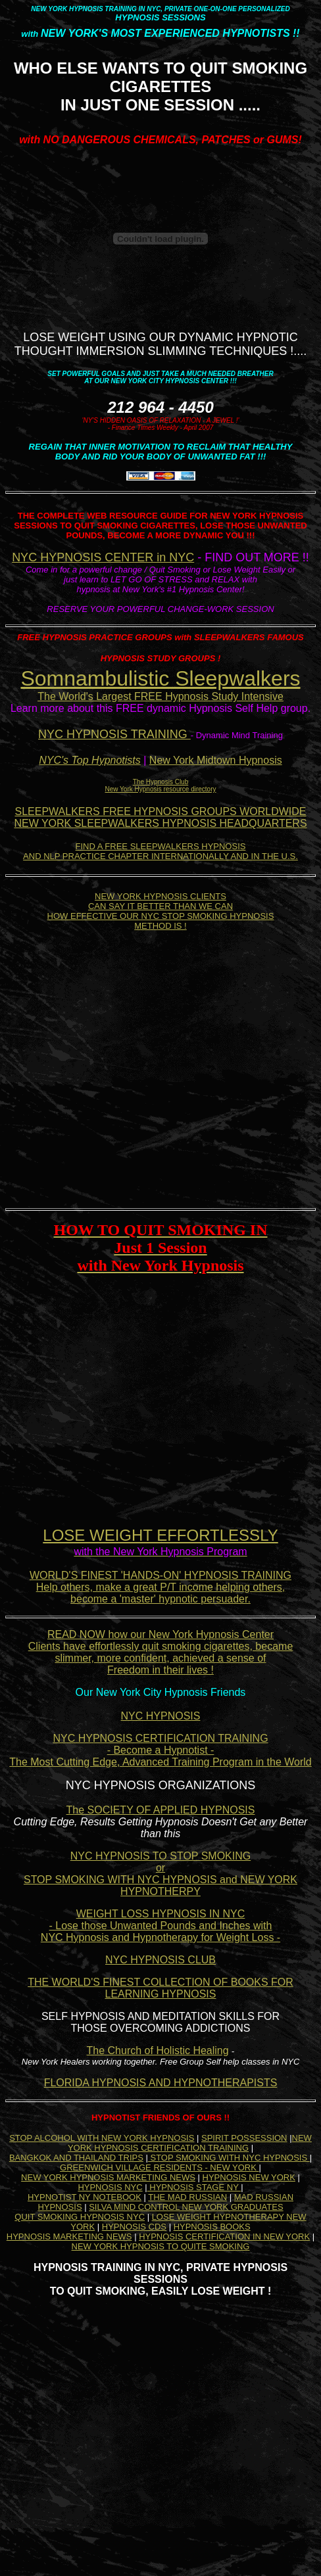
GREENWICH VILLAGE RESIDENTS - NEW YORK (159, 2167)
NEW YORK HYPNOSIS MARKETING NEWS (108, 2177)
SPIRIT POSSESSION (244, 2138)
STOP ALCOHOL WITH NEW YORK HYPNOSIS (101, 2138)
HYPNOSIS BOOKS (212, 2227)
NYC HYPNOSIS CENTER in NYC (103, 557)
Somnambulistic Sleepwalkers (160, 678)
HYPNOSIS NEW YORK (249, 2177)
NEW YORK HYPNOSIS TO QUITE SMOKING (161, 2246)
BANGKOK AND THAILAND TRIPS (76, 2158)
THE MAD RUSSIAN (187, 2197)
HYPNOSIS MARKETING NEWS (69, 2236)
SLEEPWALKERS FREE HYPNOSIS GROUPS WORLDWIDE (160, 811)
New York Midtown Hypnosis (215, 760)
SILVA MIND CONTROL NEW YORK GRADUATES (186, 2207)
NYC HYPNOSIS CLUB (160, 1959)
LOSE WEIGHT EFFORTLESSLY (160, 1535)
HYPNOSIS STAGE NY (194, 2187)
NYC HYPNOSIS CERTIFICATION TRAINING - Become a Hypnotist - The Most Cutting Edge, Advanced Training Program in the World (160, 1750)
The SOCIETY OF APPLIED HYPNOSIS (160, 1809)
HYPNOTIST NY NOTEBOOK (84, 2197)
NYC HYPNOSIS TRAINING (114, 734)
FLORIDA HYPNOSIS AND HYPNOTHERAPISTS (161, 2082)
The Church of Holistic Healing (158, 2050)
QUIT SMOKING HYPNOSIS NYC (79, 2217)
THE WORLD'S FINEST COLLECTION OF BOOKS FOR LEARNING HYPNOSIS (160, 1988)
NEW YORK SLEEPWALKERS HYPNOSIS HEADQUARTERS (160, 823)
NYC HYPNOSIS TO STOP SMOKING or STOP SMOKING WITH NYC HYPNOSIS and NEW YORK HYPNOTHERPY (160, 1873)
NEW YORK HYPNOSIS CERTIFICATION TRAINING (190, 2143)
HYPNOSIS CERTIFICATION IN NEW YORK (224, 2236)
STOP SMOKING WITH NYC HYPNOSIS (229, 2158)
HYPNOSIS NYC (110, 2187)
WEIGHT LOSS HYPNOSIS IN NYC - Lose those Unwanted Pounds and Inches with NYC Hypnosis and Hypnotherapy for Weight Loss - (160, 1925)
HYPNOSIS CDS (134, 2227)
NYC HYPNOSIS (161, 1715)
